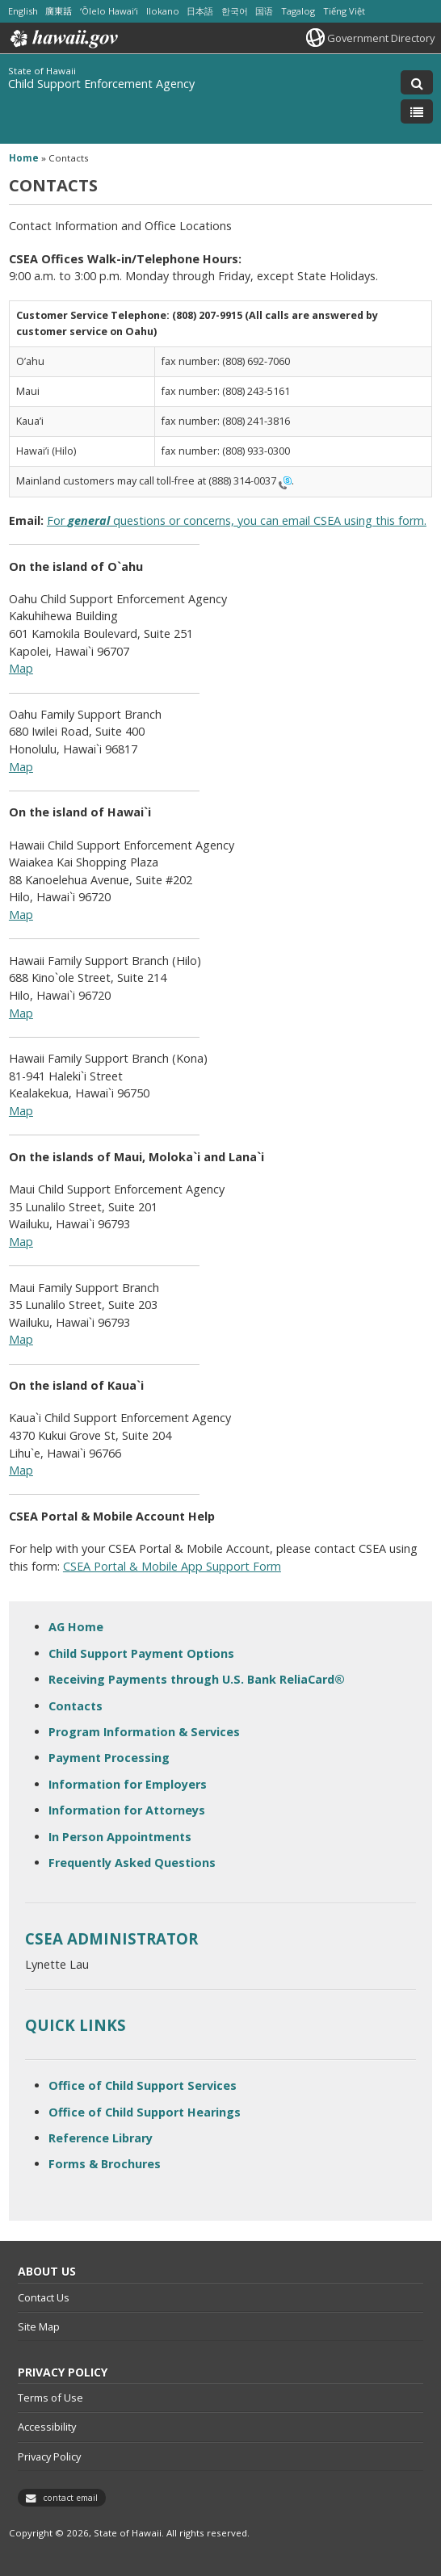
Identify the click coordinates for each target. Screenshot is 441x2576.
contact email (70, 2497)
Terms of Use (50, 2397)
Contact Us (43, 2297)
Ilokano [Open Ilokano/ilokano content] (162, 11)
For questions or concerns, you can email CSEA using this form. (236, 520)
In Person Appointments (119, 1836)
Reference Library (100, 2138)
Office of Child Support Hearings (144, 2112)
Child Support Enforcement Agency (101, 83)
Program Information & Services (144, 1731)
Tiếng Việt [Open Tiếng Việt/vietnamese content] (344, 11)
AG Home (75, 1626)
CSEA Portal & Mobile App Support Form (172, 1566)
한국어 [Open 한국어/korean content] (234, 11)
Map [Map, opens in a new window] (21, 668)
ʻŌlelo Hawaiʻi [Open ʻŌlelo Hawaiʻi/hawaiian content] (109, 11)
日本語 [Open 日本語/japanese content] (200, 11)
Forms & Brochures (104, 2163)
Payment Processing (109, 1757)
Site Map (39, 2326)
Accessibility (47, 2426)
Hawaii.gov (62, 39)
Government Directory (381, 38)
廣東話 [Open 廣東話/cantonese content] (58, 11)
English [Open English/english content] (23, 11)
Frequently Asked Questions (132, 1862)
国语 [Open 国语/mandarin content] (264, 11)
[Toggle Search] (417, 82)
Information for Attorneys (126, 1810)
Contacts (75, 1706)
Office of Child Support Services (142, 2085)
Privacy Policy (49, 2456)
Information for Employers (127, 1784)
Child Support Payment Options (141, 1653)
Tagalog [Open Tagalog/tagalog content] (298, 11)
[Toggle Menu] (417, 111)
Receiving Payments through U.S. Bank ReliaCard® (196, 1679)
